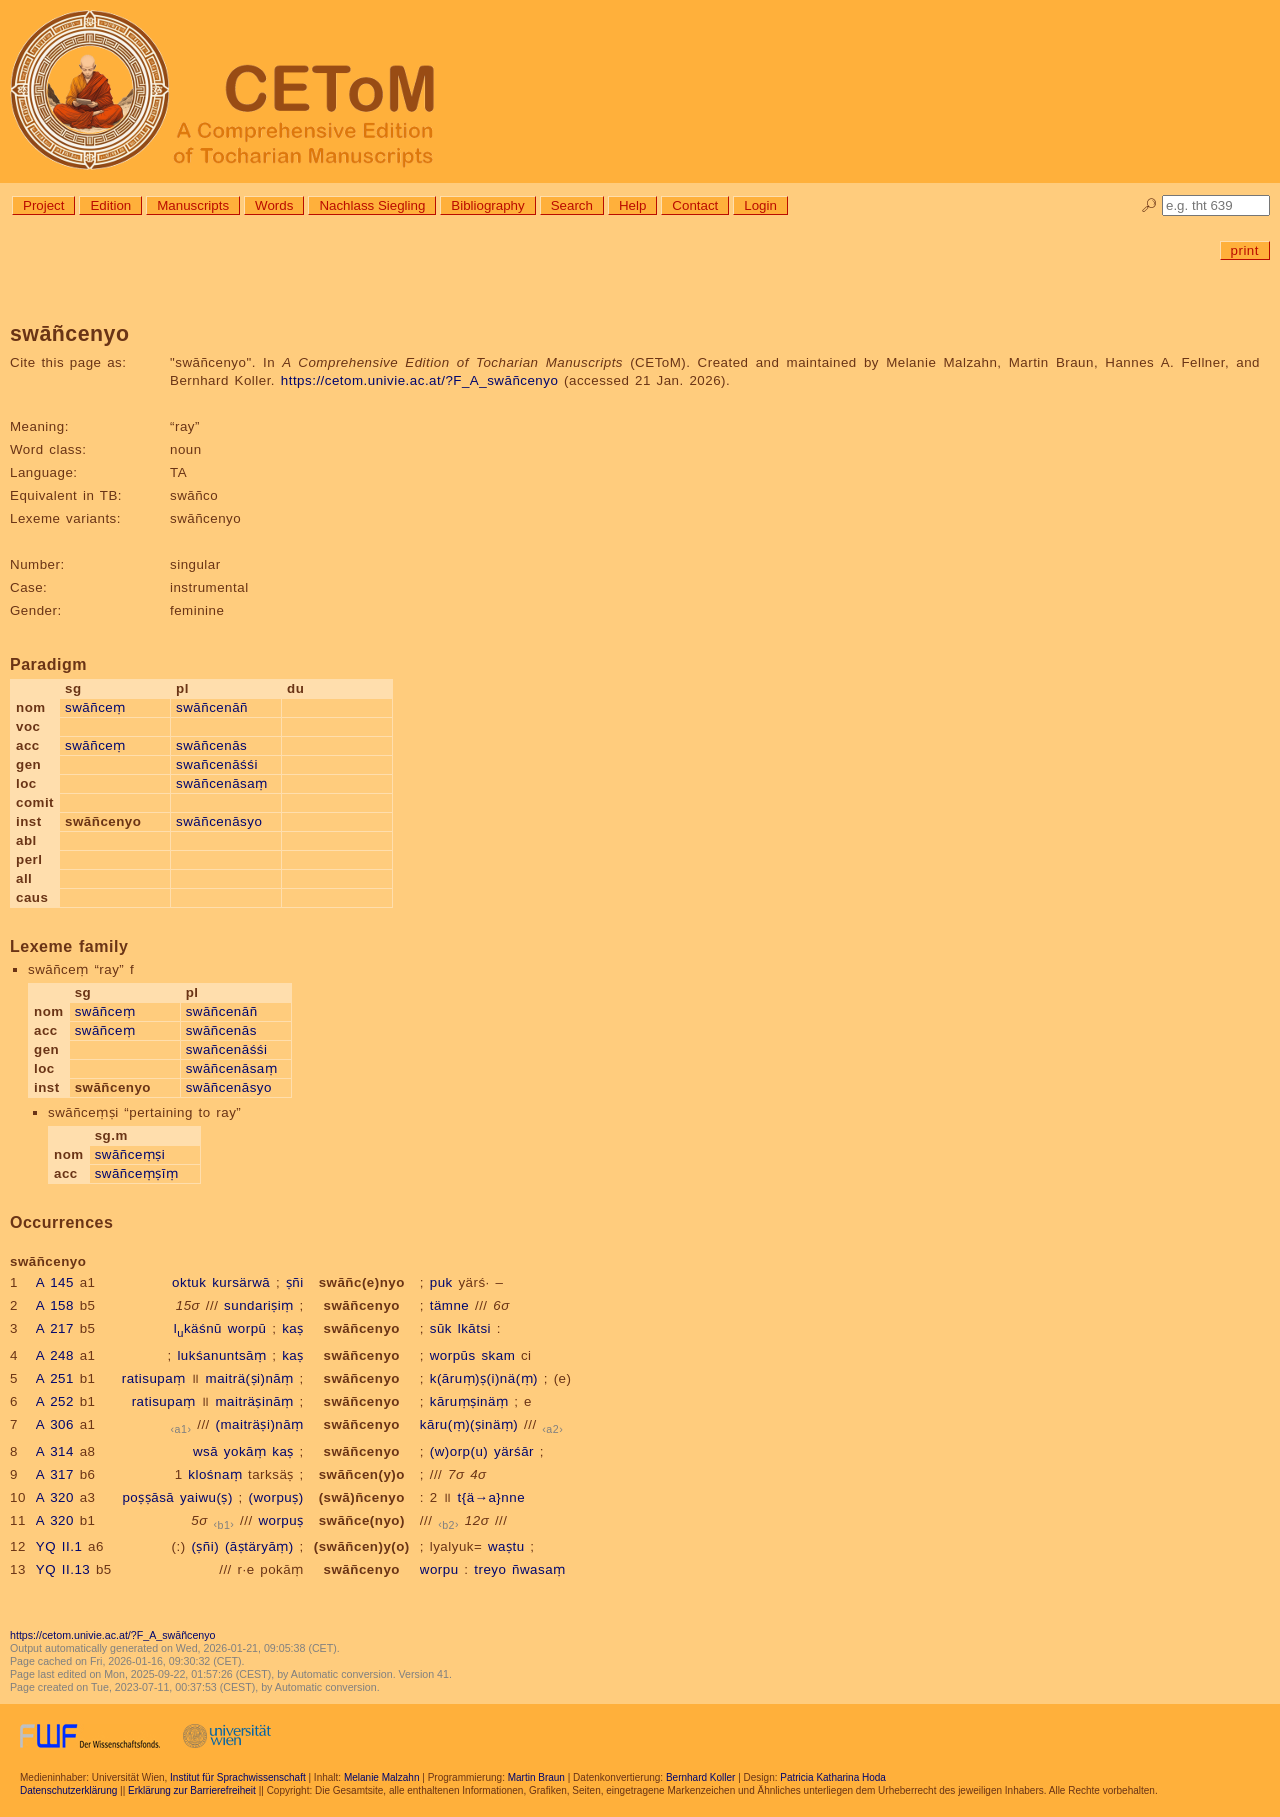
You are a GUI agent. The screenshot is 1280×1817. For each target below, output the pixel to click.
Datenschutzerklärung (68, 1790)
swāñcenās (211, 745)
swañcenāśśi (217, 764)
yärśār (514, 1451)
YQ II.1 (59, 1546)
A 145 (55, 1282)
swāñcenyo (362, 1305)
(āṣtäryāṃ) (259, 1546)
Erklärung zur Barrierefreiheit (192, 1790)
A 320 (55, 1497)
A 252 (55, 1401)
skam (498, 1355)
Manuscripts (193, 205)
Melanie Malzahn (382, 1777)
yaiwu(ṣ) (206, 1497)
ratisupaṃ (154, 1378)
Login (760, 205)
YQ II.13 (63, 1569)
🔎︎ (1149, 205)
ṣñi (295, 1282)
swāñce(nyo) (362, 1520)
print (1245, 250)
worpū (247, 1328)
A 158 (55, 1305)
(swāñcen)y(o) (362, 1546)
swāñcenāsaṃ (222, 783)
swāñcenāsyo (219, 821)
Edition (110, 205)
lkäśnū (198, 1328)
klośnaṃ (215, 1474)
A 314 (55, 1451)
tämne (450, 1305)
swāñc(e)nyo (362, 1282)
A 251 (55, 1378)
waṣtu (506, 1546)
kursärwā (241, 1282)
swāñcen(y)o (362, 1474)
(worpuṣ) (276, 1497)
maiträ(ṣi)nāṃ (250, 1378)
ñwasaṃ (539, 1569)
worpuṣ (280, 1520)
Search (572, 205)
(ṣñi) (205, 1546)
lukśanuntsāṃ (221, 1355)
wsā (205, 1451)
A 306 (55, 1424)
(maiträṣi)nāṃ (260, 1424)
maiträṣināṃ (254, 1401)
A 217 (55, 1328)
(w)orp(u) (459, 1451)
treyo (490, 1569)
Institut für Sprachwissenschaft (238, 1777)
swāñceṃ (95, 707)
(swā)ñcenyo (362, 1497)
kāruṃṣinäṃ (469, 1401)
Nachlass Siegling (372, 205)
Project (43, 205)
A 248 (55, 1355)
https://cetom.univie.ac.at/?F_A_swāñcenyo (420, 380)
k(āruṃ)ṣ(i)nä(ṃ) (484, 1378)
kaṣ (293, 1328)
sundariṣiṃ (259, 1305)
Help (632, 205)
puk (441, 1282)
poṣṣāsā (148, 1497)
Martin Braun (536, 1777)
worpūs (453, 1355)
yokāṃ (245, 1451)
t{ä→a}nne (492, 1497)
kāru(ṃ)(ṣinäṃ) (469, 1424)
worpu (439, 1569)
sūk (441, 1328)
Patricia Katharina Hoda (833, 1777)
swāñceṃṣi (130, 1154)
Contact (695, 205)
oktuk (189, 1282)
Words (274, 205)
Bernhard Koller (700, 1777)
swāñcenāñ (212, 707)
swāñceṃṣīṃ (137, 1173)
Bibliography (487, 205)
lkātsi (474, 1328)
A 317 (55, 1474)
